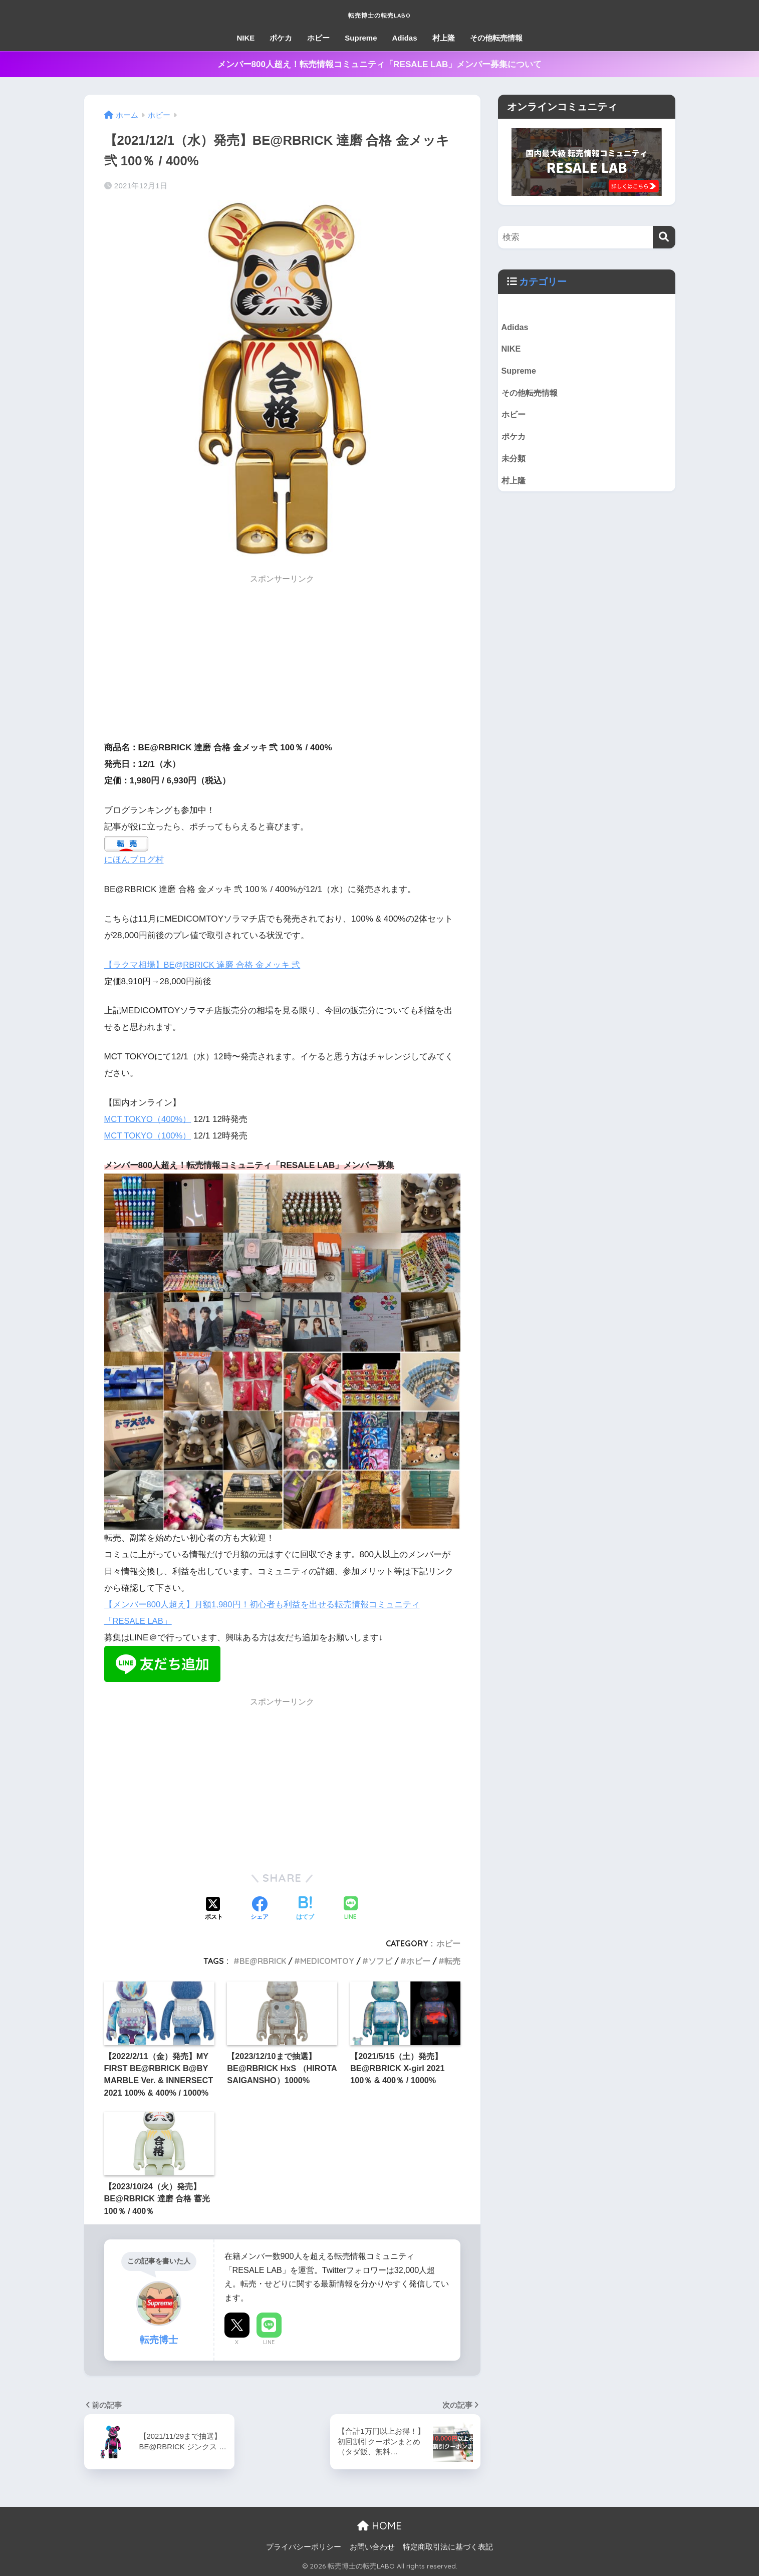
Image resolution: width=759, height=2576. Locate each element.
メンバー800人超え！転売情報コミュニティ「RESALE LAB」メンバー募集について (379, 64)
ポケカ (281, 38)
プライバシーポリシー (303, 2547)
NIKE (245, 38)
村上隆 (443, 38)
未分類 (514, 461)
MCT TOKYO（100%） (149, 1135)
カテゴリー (544, 281)
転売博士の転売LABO (379, 13)
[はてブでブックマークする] (305, 1908)
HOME (379, 2525)
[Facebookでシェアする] (259, 1908)
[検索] (664, 237)
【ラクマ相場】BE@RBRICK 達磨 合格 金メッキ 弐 (203, 964)
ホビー (318, 38)
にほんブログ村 (134, 860)
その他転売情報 (496, 38)
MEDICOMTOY (327, 1961)
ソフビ (380, 1961)
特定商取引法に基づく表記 (448, 2547)
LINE (269, 2341)
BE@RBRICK (262, 1961)
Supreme (361, 38)
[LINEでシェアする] (351, 1909)
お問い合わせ (372, 2547)
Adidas (404, 38)
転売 (452, 1961)
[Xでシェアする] (214, 1908)
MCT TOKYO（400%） (149, 1119)
